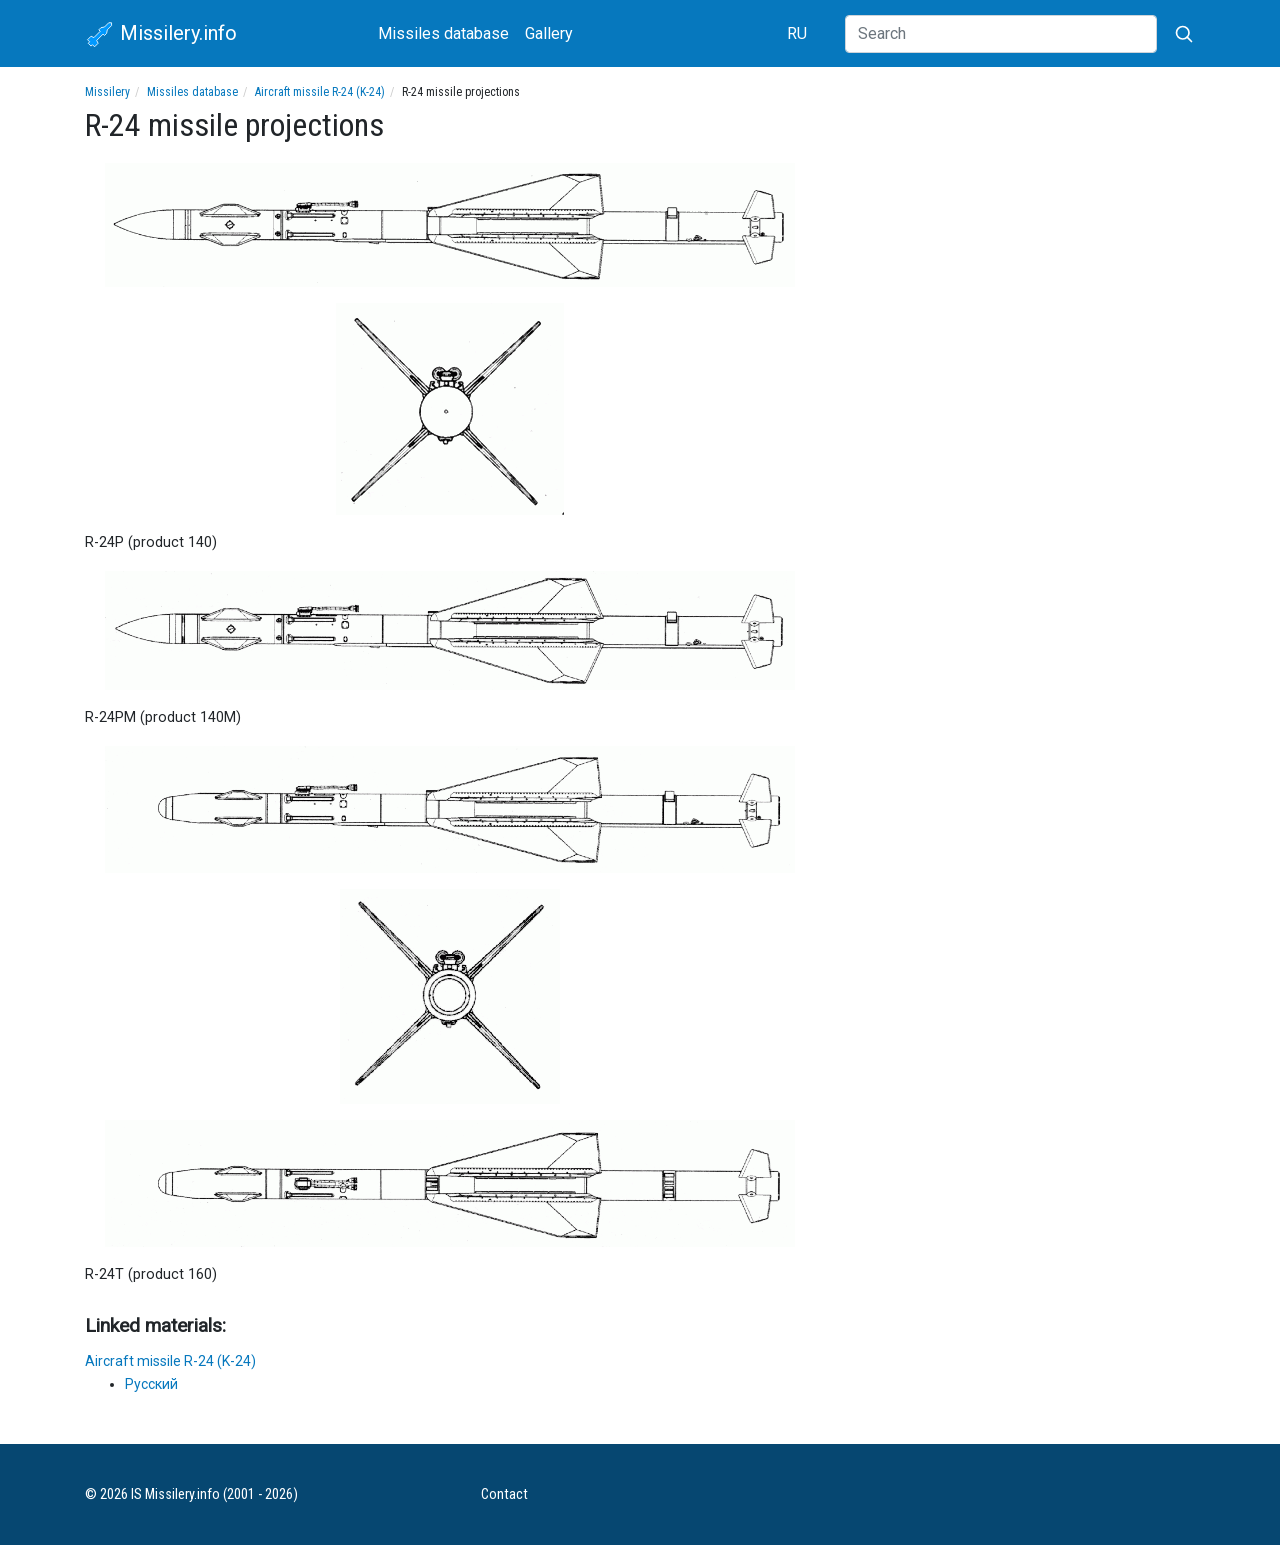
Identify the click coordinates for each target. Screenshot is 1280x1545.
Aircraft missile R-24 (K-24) (320, 92)
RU (797, 33)
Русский (151, 1384)
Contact (504, 1494)
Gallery (549, 33)
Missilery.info (161, 35)
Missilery (107, 92)
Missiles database (443, 33)
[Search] (1001, 34)
